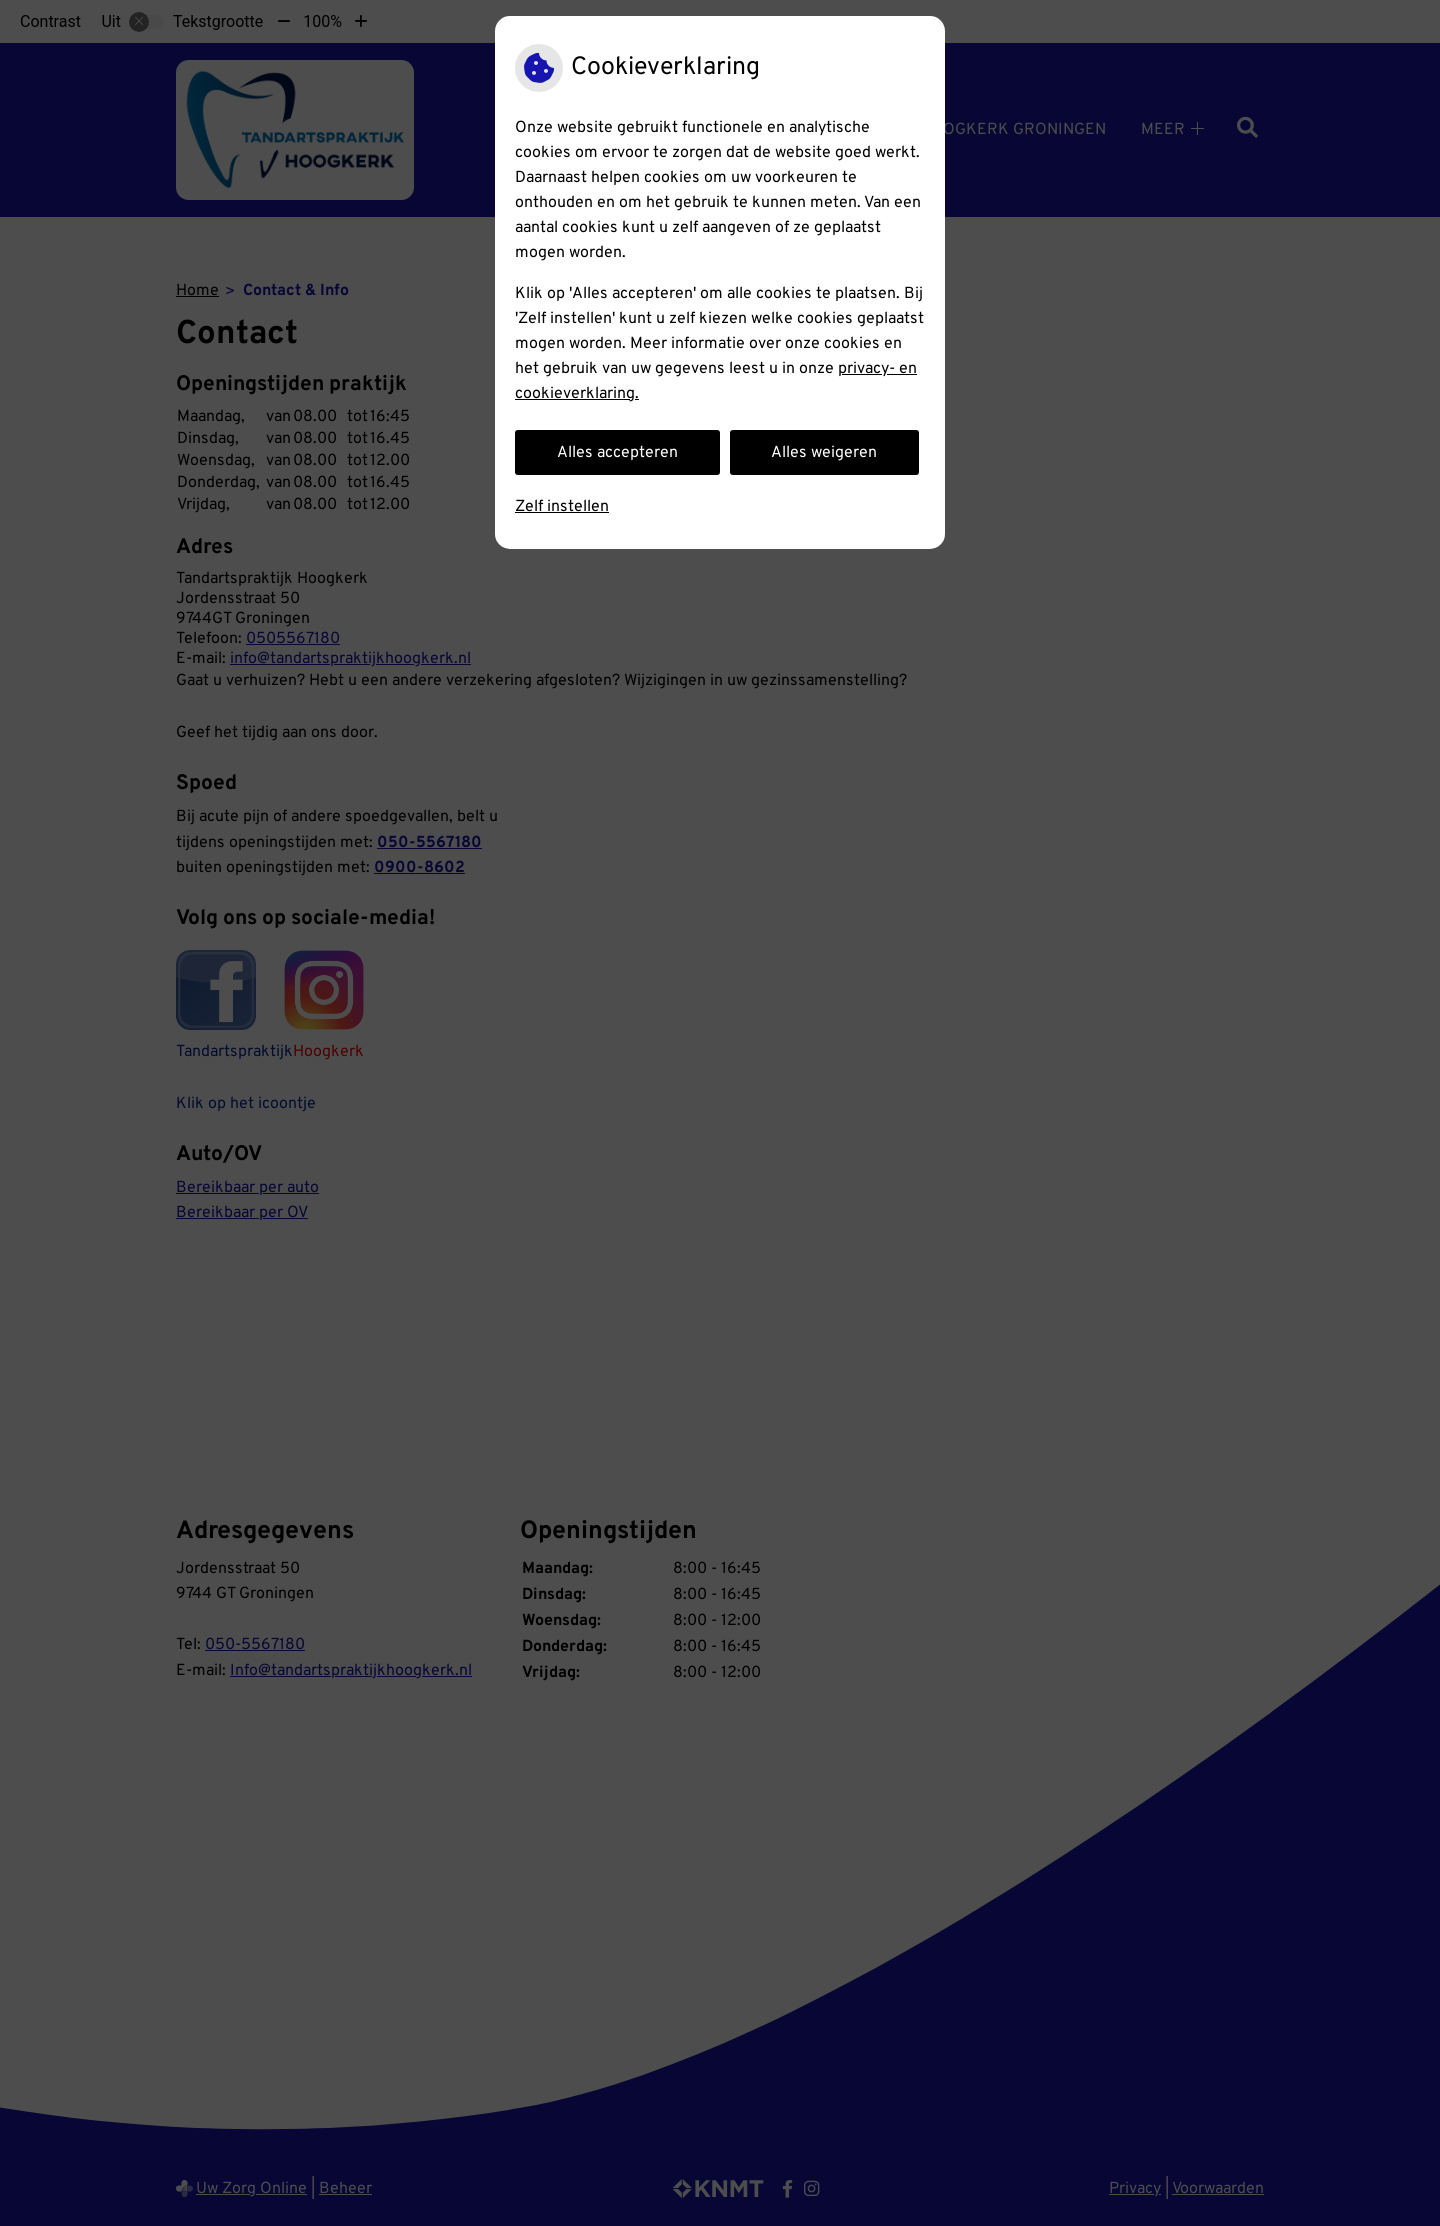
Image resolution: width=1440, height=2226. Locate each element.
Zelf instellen (562, 507)
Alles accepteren (617, 453)
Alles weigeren (824, 453)
